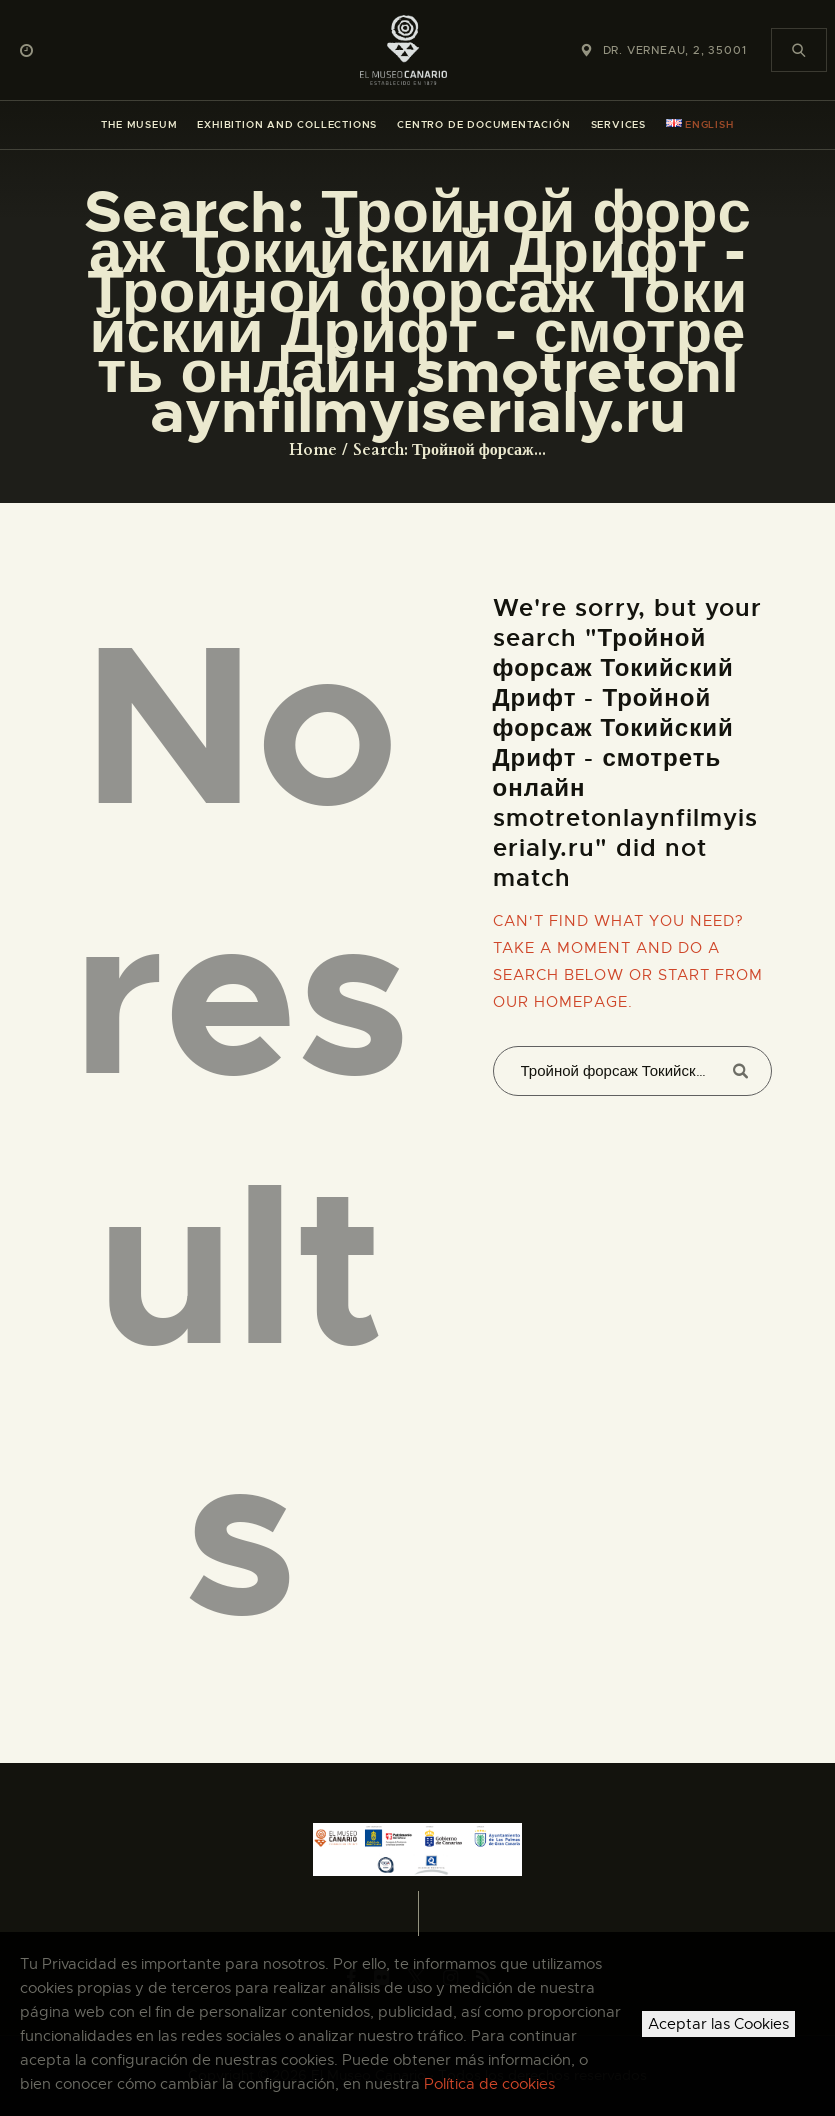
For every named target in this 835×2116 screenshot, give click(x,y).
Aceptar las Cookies (718, 2024)
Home (313, 450)
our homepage (560, 1002)
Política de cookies (489, 2084)
